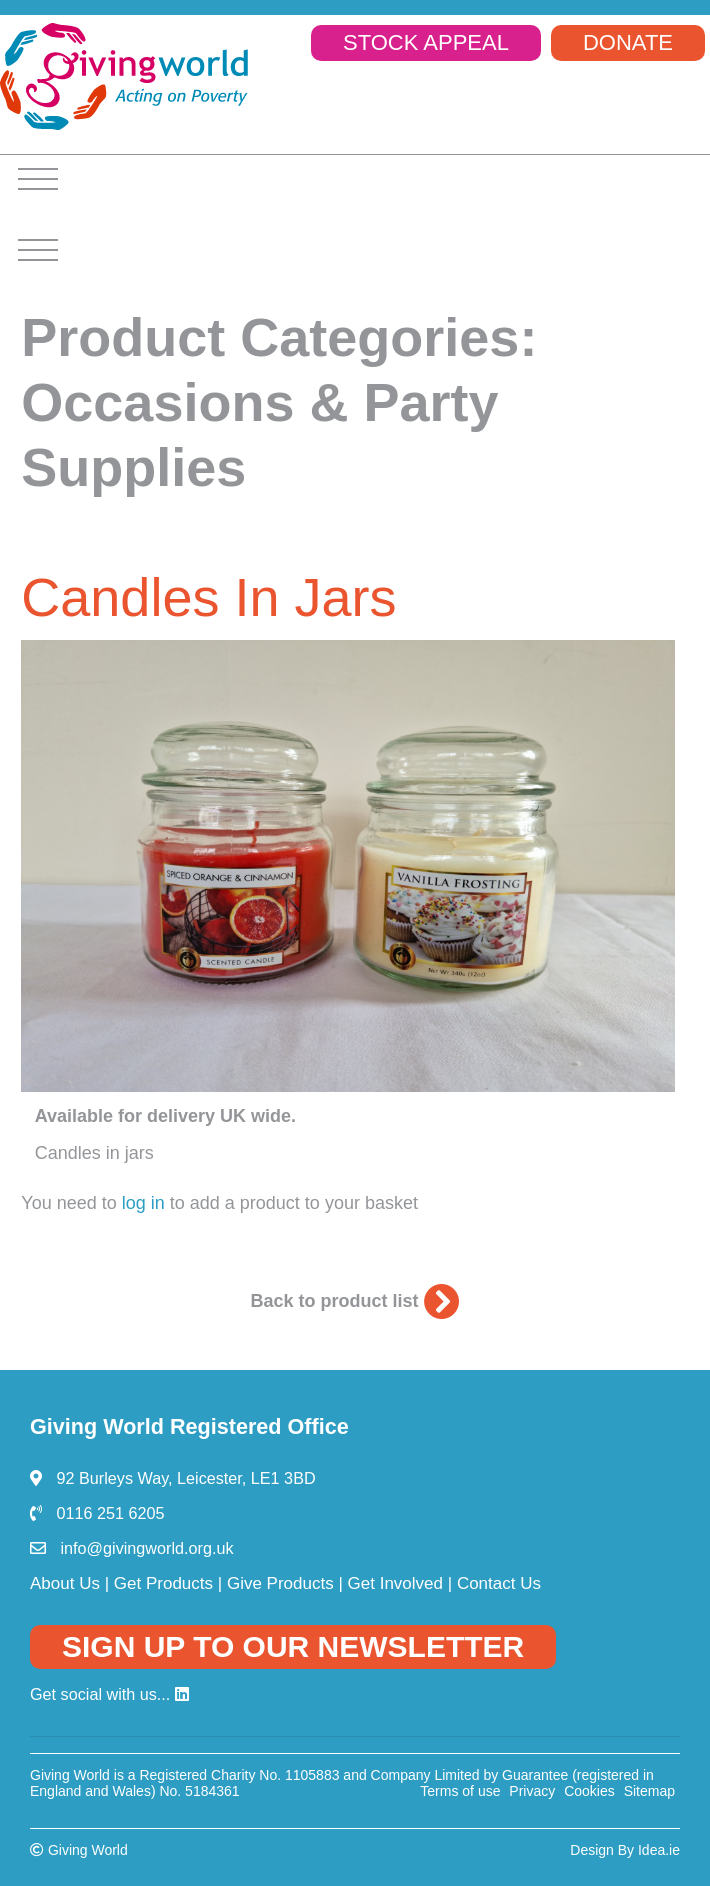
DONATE (628, 42)
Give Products (280, 1583)
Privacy (532, 1791)
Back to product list (354, 1301)
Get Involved (395, 1583)
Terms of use (460, 1791)
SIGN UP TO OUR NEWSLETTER (293, 1646)
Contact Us (499, 1583)
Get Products (163, 1583)
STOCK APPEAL (426, 42)
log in (143, 1203)
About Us (65, 1583)
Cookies (589, 1791)
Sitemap (649, 1791)
